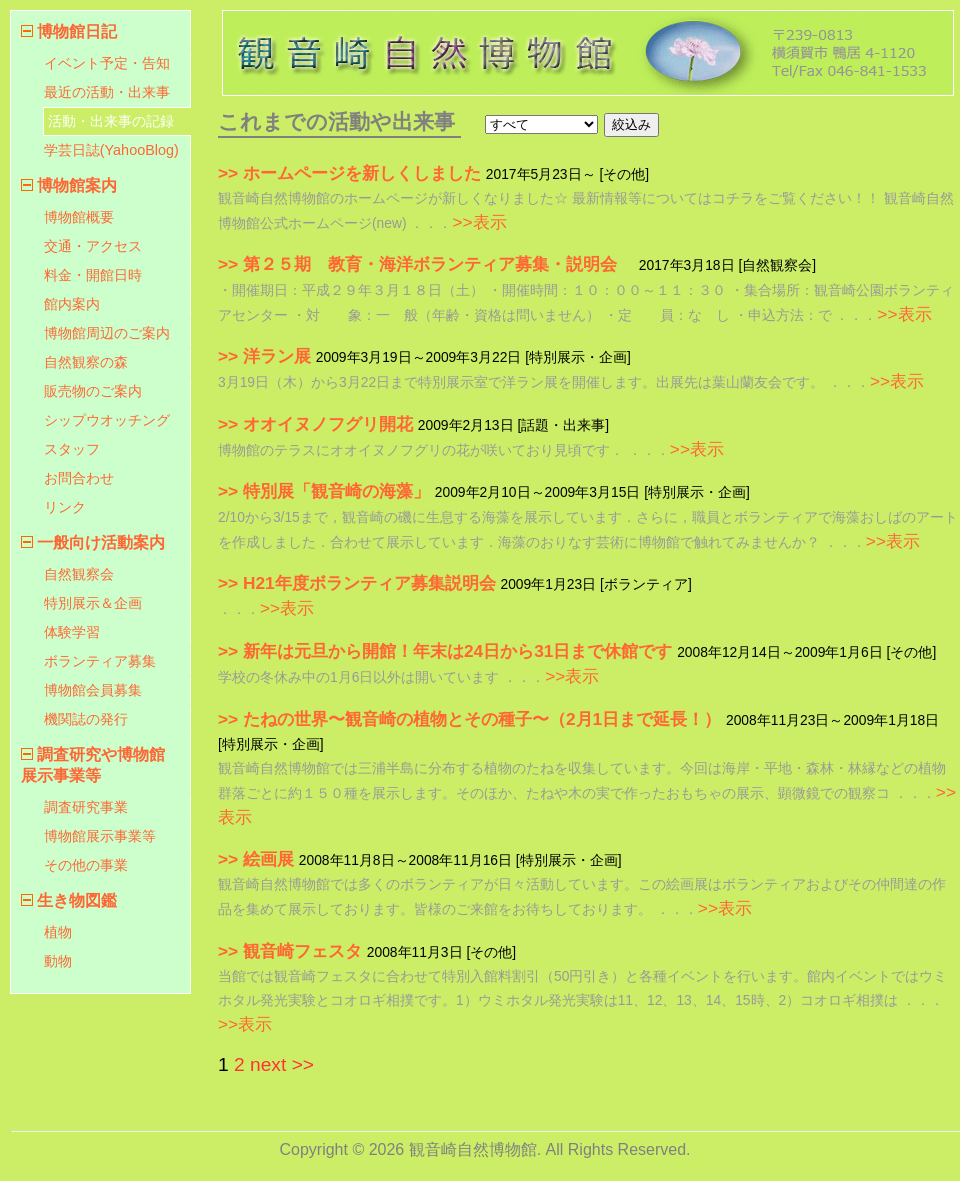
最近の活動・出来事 (107, 92)
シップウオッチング (107, 420)
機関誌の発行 (86, 719)
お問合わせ (79, 478)
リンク (65, 507)
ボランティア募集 (100, 661)
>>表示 (479, 222)
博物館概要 (79, 217)
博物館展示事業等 (100, 836)
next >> (282, 1064)
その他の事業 (86, 865)
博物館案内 (77, 185)
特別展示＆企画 (93, 603)
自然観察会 (79, 574)
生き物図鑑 (77, 900)
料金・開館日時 (93, 275)
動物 (58, 961)
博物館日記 (77, 31)
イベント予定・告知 (107, 63)
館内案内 (72, 304)
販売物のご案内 (93, 391)
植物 (58, 932)
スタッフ (72, 449)
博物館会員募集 (93, 690)
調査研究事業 (86, 807)
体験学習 (72, 632)
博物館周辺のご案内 (107, 333)
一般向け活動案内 (101, 542)
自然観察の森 (86, 362)
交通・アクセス (93, 246)
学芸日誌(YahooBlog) (111, 150)
